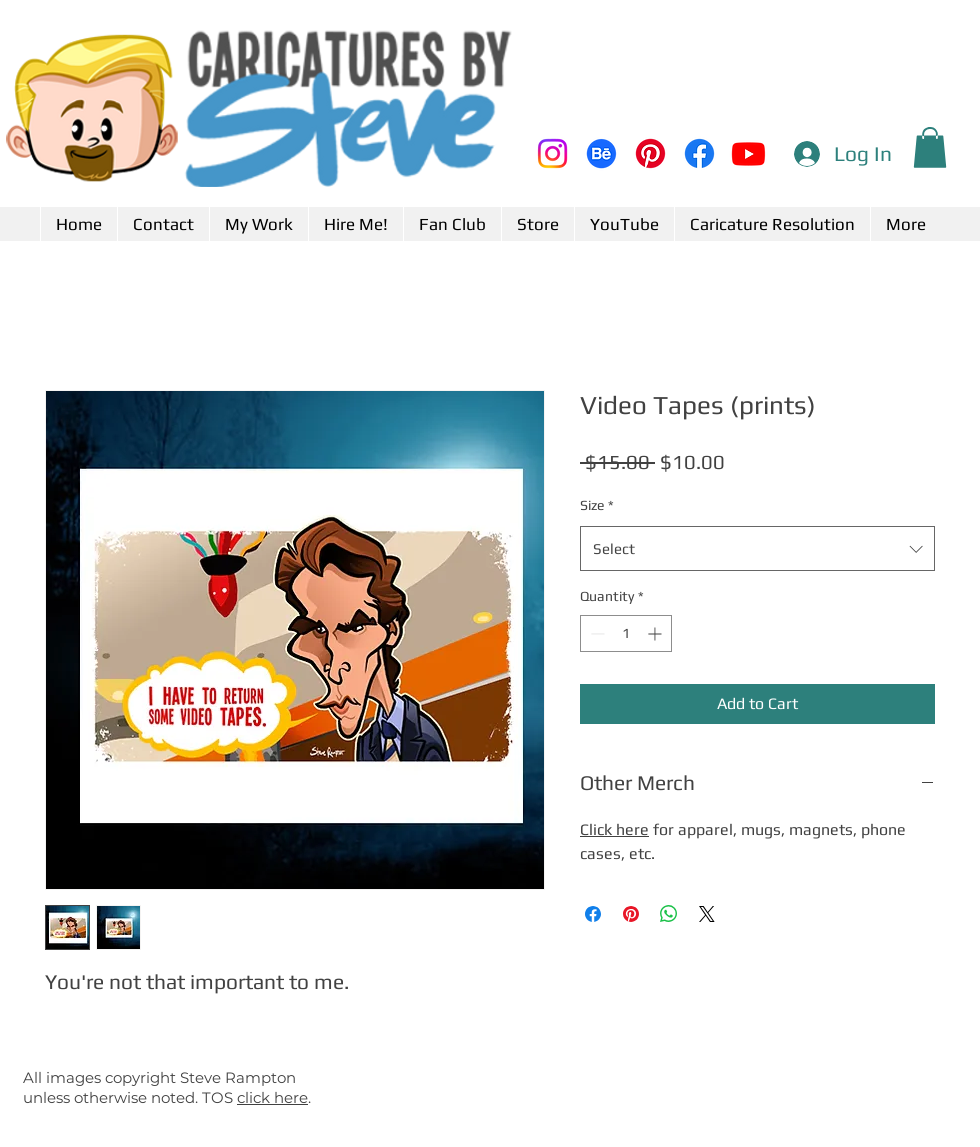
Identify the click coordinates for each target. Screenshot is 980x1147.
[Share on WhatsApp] (669, 914)
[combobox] (757, 548)
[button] (930, 147)
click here (272, 1097)
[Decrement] (595, 633)
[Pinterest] (650, 153)
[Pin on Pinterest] (631, 914)
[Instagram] (552, 153)
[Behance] (601, 153)
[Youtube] (748, 153)
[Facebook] (699, 153)
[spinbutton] (626, 633)
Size (597, 505)
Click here (614, 829)
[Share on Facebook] (593, 914)
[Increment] (656, 633)
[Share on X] (707, 914)
